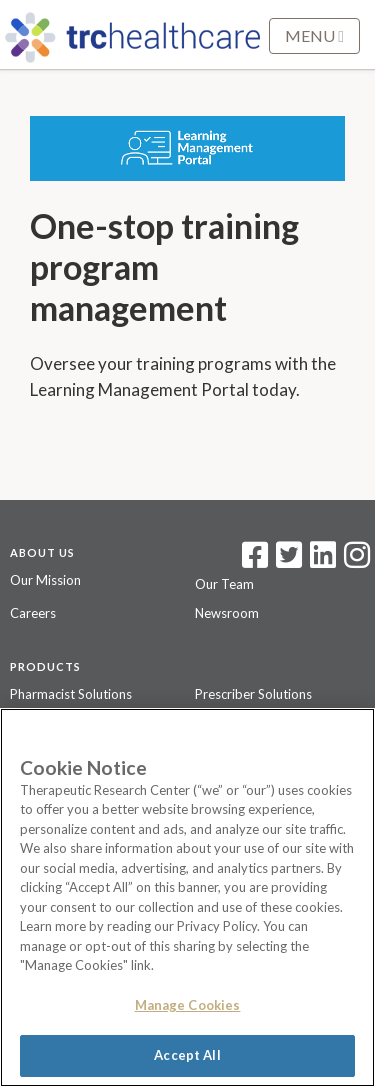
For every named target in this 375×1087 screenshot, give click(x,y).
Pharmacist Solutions (71, 694)
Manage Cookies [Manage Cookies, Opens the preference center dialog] (188, 1005)
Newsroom (227, 613)
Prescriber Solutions (253, 694)
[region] (187, 897)
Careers (33, 613)
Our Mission (45, 580)
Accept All (187, 1055)
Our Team (224, 584)
